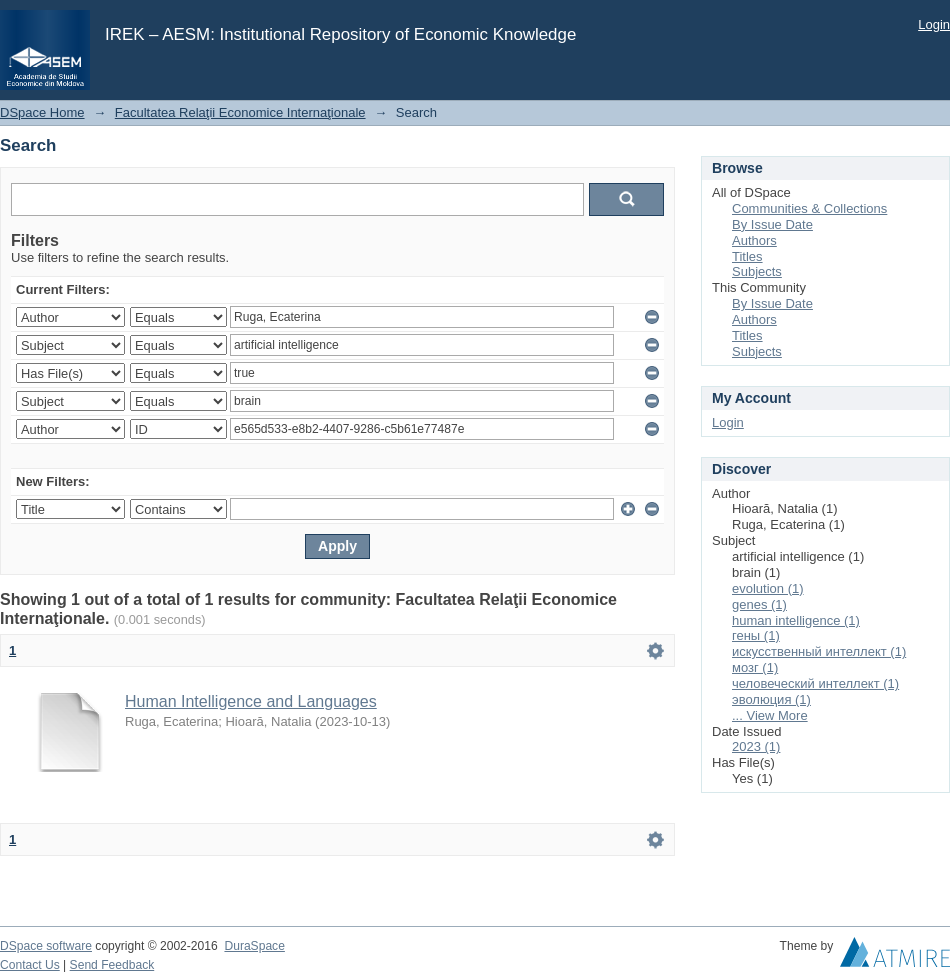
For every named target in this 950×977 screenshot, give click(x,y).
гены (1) (756, 635)
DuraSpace (254, 946)
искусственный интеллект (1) (819, 651)
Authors (754, 240)
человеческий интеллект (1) (815, 683)
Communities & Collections (809, 208)
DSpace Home (42, 112)
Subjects (757, 271)
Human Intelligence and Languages (251, 701)
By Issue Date (772, 224)
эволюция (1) (771, 699)
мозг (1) (755, 667)
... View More (770, 715)
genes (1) (759, 604)
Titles (747, 256)
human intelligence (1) (796, 620)
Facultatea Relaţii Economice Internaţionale (240, 112)
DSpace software (46, 946)
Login (934, 24)
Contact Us (30, 965)
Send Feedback (112, 965)
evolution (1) (768, 588)
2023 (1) (756, 746)
